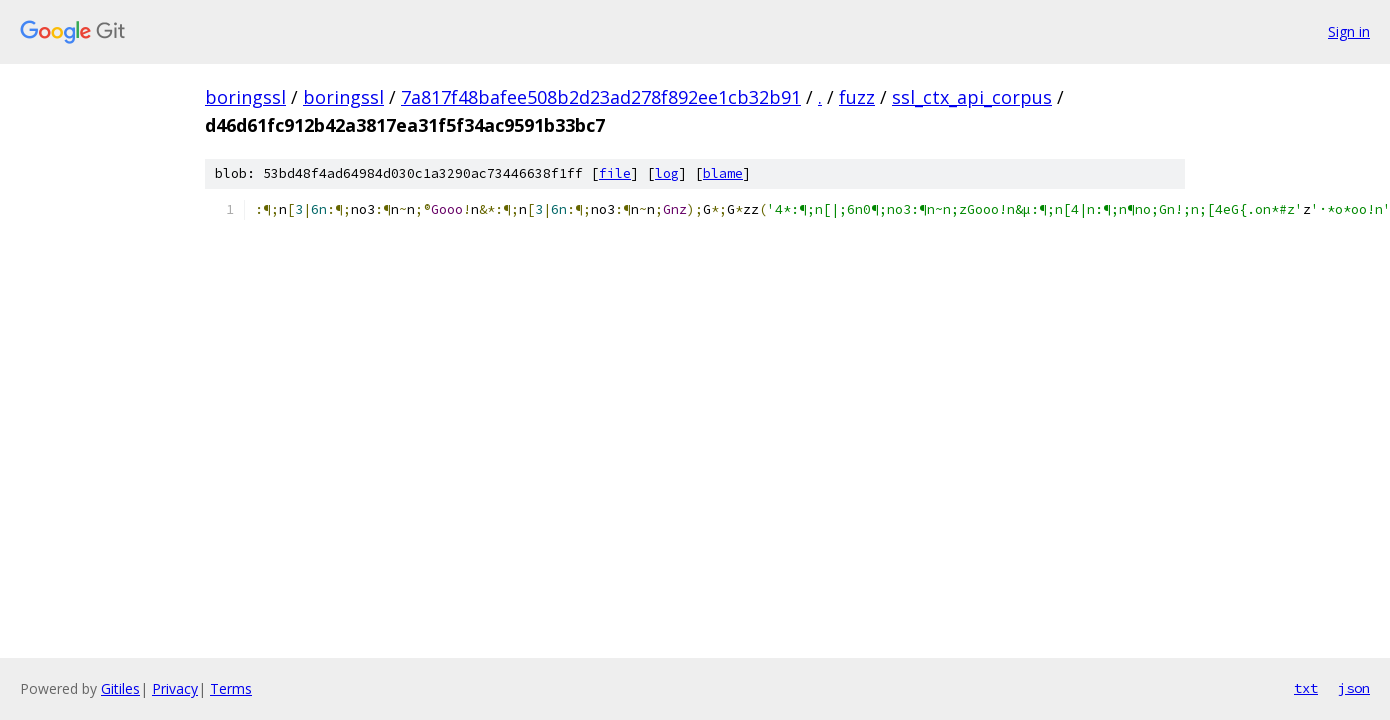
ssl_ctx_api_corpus (972, 97)
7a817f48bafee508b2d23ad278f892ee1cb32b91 (601, 97)
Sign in (1349, 31)
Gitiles (120, 688)
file (615, 173)
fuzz (857, 97)
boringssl (245, 97)
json (1354, 688)
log (667, 173)
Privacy (175, 688)
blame (723, 173)
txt (1306, 688)
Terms (231, 688)
